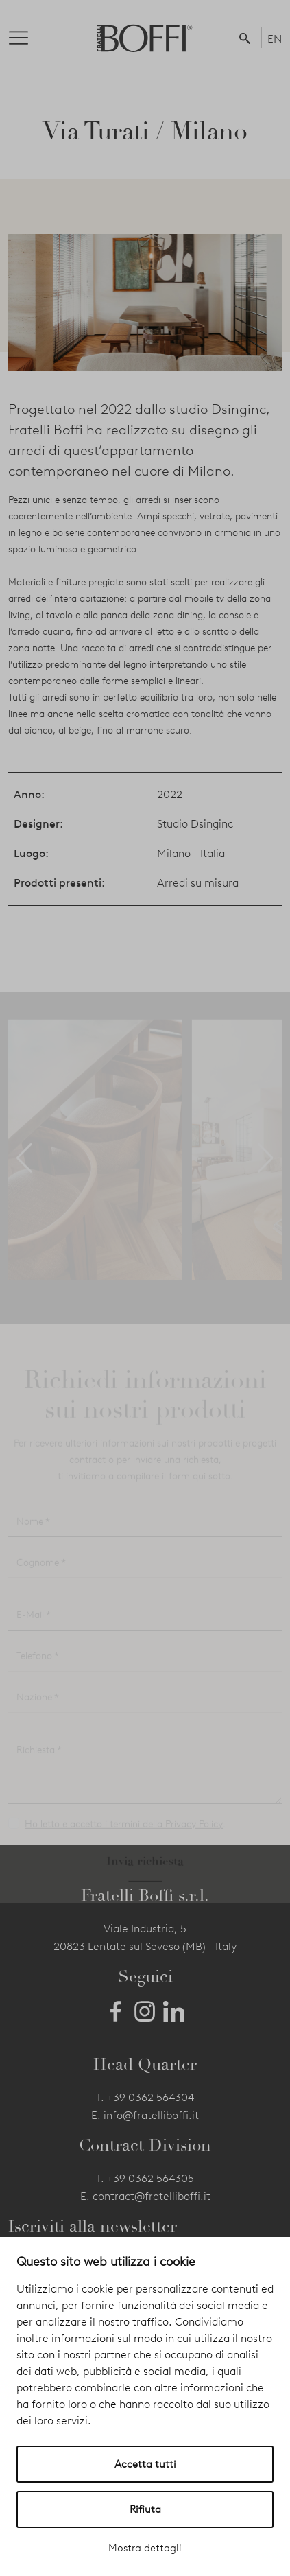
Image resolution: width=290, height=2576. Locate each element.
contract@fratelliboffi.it (151, 2196)
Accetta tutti (145, 2464)
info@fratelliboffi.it (151, 2115)
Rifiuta (145, 2509)
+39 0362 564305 (150, 2178)
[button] (247, 38)
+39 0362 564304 (150, 2097)
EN (274, 38)
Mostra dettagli (145, 2548)
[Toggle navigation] (29, 37)
